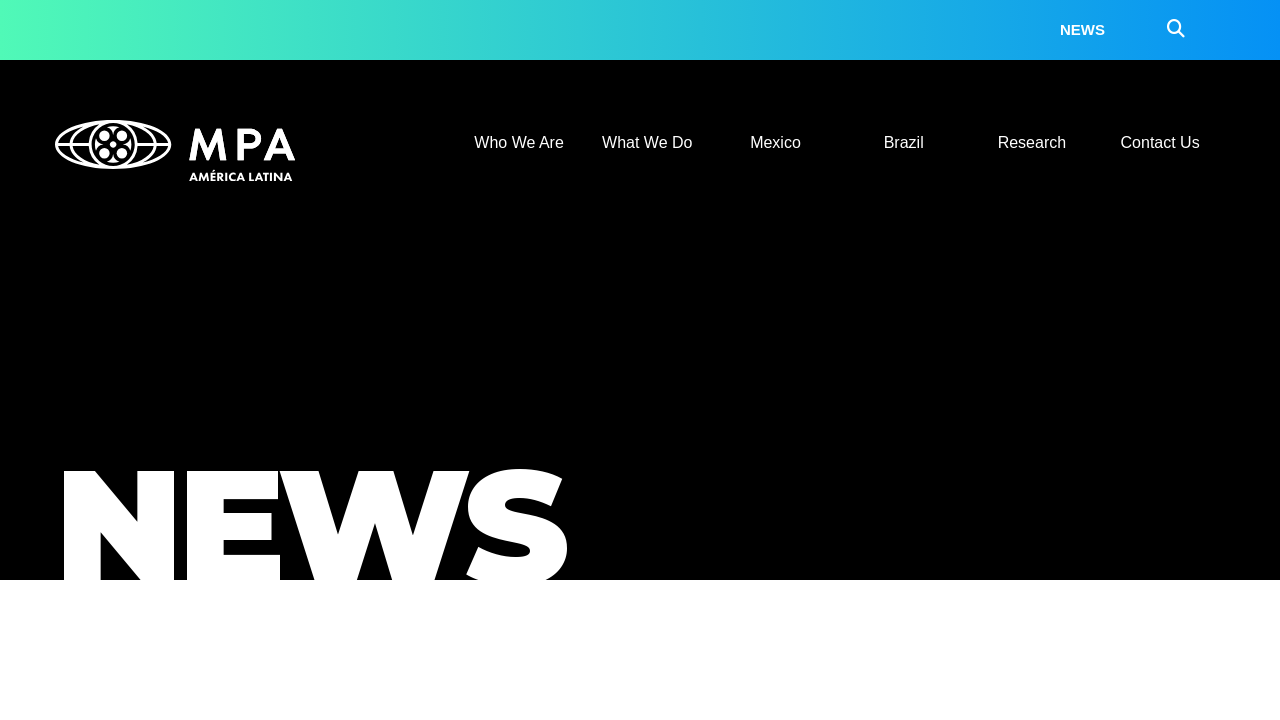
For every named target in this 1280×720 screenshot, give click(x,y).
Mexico (775, 142)
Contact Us (1160, 142)
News (1082, 29)
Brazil (904, 142)
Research (1032, 142)
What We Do (647, 142)
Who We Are (519, 142)
